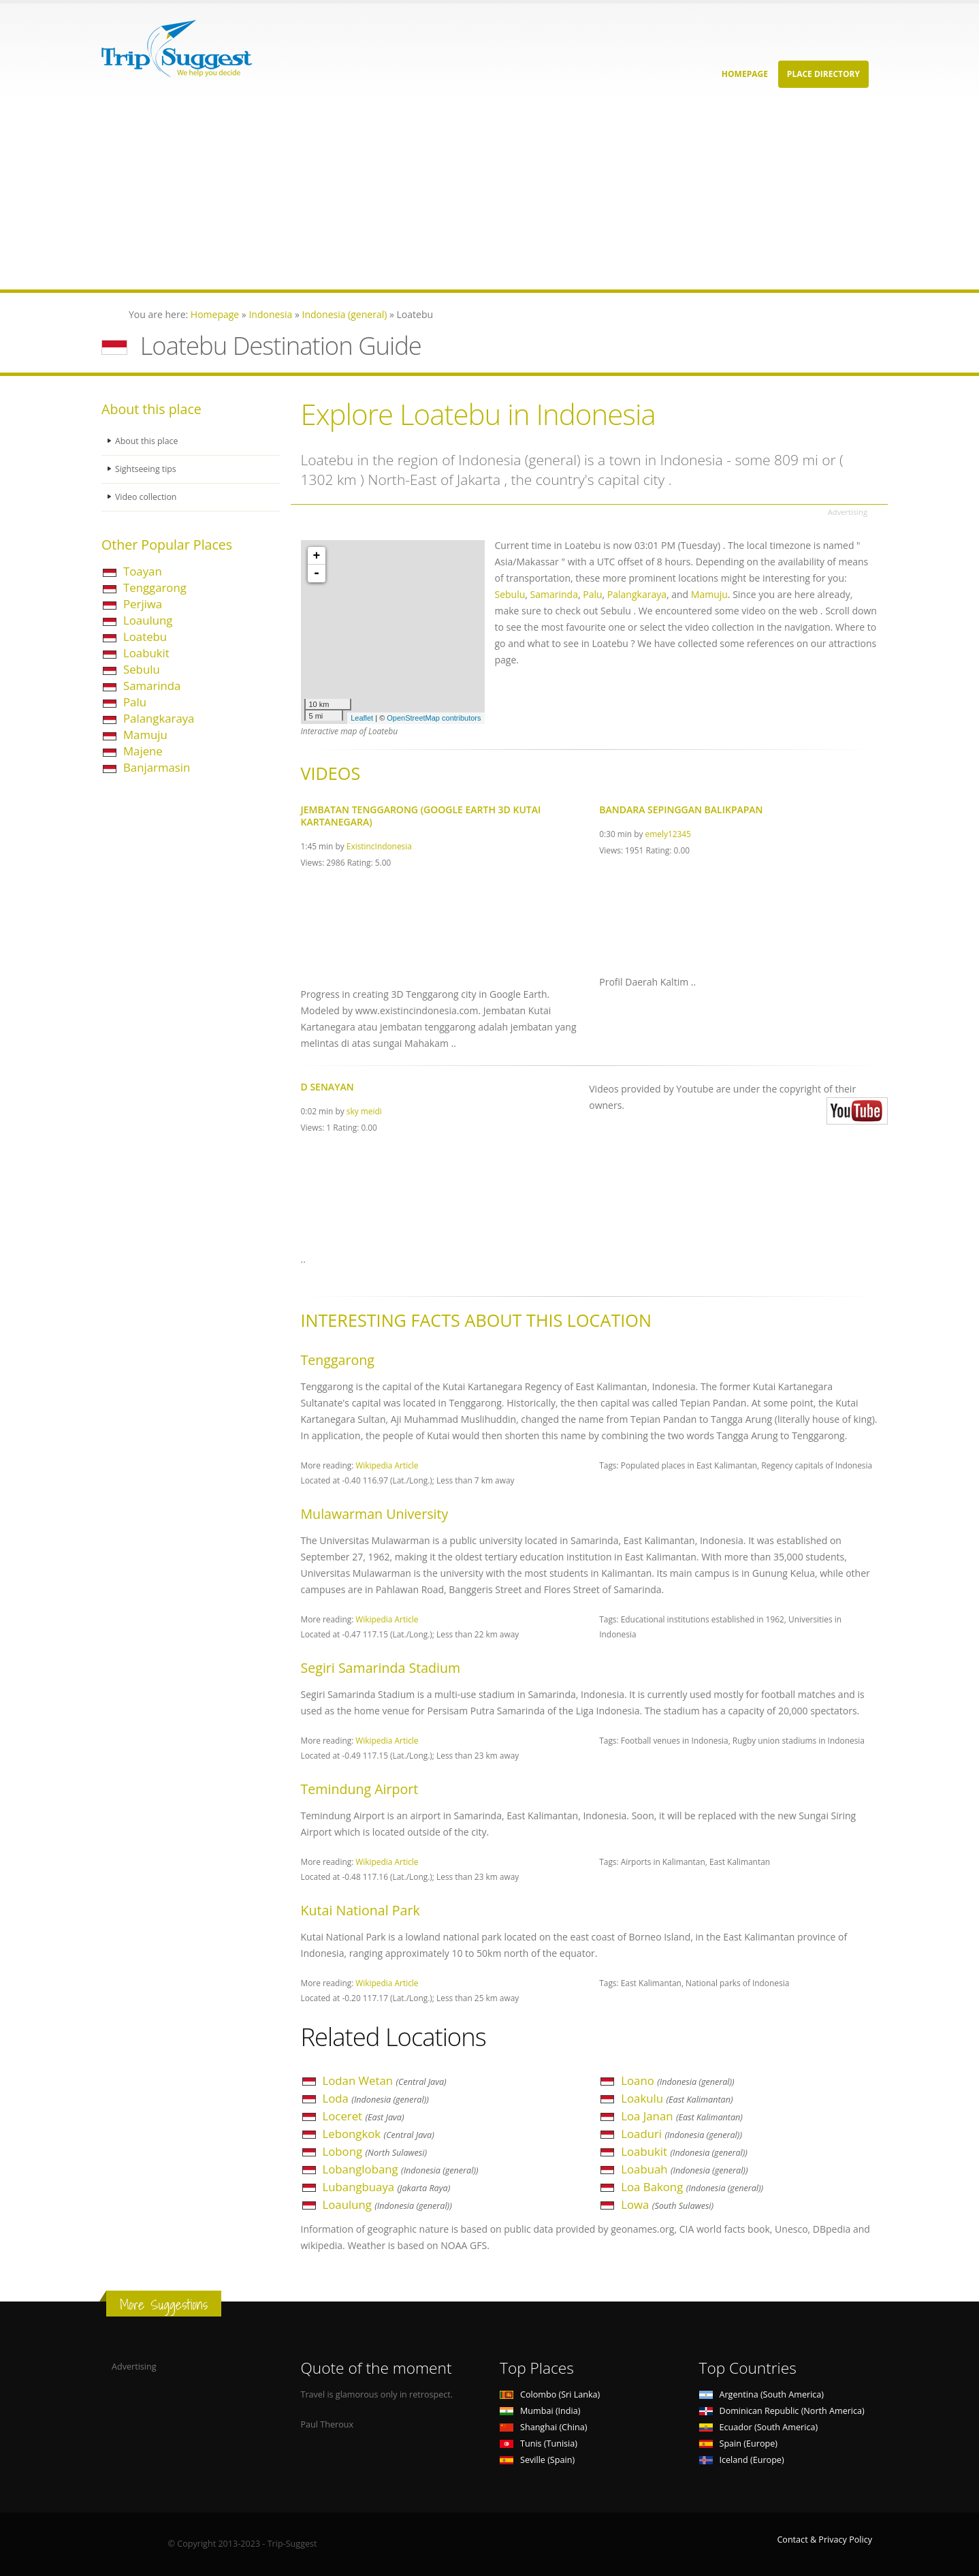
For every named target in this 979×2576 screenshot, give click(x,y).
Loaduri (681, 2133)
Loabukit (146, 653)
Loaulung (147, 620)
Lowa (667, 2204)
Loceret (363, 2116)
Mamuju (145, 734)
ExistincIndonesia (379, 846)
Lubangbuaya (387, 2187)
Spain (738, 2443)
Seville (537, 2460)
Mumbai (540, 2411)
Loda (376, 2098)
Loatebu (145, 636)
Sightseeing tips (146, 469)
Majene (143, 751)
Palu (134, 702)
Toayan (142, 571)
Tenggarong (155, 587)
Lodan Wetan (385, 2080)
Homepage (745, 74)
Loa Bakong (692, 2187)
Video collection (146, 497)
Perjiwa (142, 604)
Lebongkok (378, 2133)
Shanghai (543, 2427)
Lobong (375, 2151)
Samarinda (151, 685)
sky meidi (364, 1110)
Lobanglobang (401, 2169)
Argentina (761, 2394)
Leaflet (362, 718)
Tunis (538, 2443)
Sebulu (141, 669)
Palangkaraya (158, 718)
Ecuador (758, 2427)
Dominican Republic (782, 2411)
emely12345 (668, 833)
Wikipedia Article (386, 1465)
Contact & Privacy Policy (824, 2539)
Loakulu (677, 2098)
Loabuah (684, 2169)
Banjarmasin (156, 767)
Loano (677, 2080)
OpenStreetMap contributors (434, 718)
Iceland (741, 2460)
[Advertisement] (408, 194)
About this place (147, 441)
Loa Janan (682, 2116)
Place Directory (823, 74)
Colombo (550, 2394)
